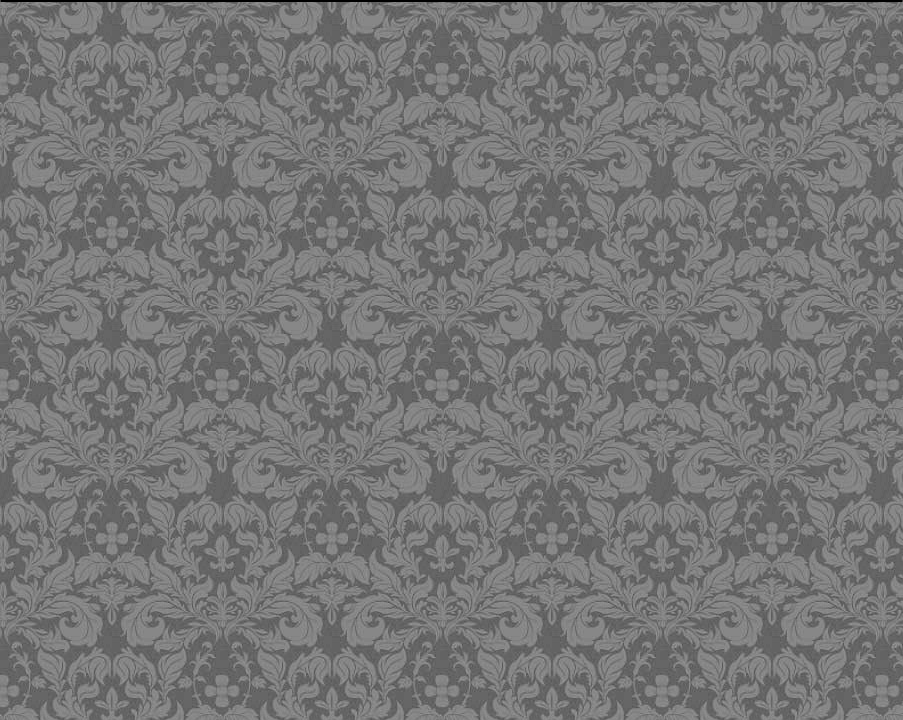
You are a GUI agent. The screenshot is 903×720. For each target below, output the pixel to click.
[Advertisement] (376, 334)
